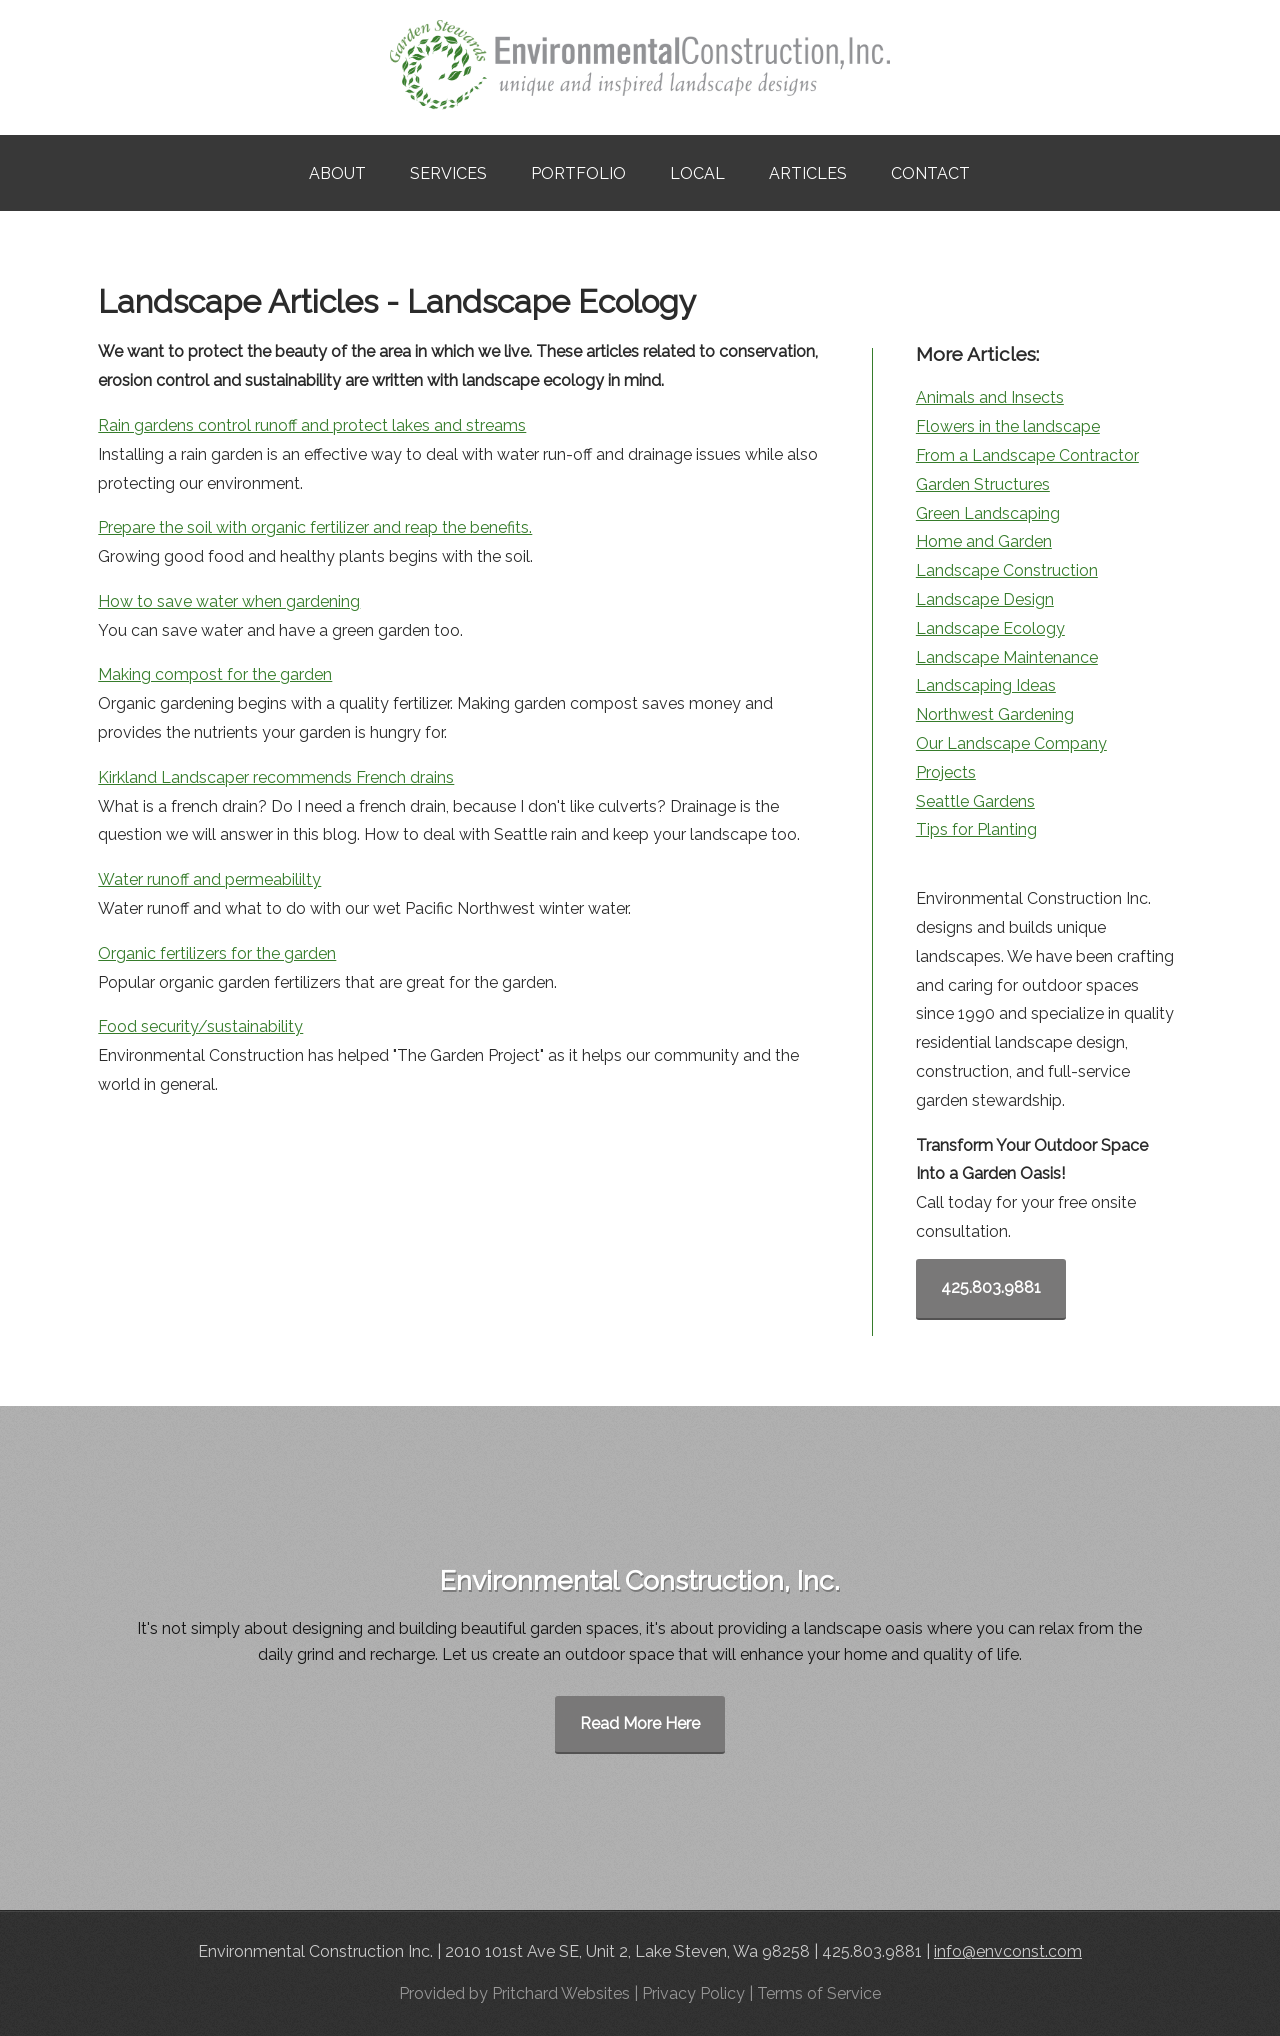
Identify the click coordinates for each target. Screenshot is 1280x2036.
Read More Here (640, 1723)
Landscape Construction (1007, 570)
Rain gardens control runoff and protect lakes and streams (312, 425)
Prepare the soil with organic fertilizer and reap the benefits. (315, 527)
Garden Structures (983, 484)
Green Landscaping (988, 513)
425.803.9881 (991, 1287)
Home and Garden (984, 541)
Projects (946, 772)
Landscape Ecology (990, 628)
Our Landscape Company (1011, 743)
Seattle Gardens (975, 801)
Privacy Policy (693, 1993)
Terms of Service (819, 1993)
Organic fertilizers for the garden (217, 953)
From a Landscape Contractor (1027, 455)
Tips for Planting (976, 829)
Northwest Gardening (995, 714)
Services (448, 173)
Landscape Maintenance (1007, 657)
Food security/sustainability (200, 1026)
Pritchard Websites (561, 1993)
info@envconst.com (1008, 1951)
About (337, 173)
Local (697, 173)
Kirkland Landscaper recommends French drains (276, 777)
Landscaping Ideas (986, 685)
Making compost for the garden (215, 674)
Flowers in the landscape (1008, 426)
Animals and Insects (990, 397)
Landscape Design (985, 599)
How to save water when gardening (229, 601)
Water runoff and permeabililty (209, 879)
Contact (930, 173)
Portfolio (578, 173)
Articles (808, 173)
